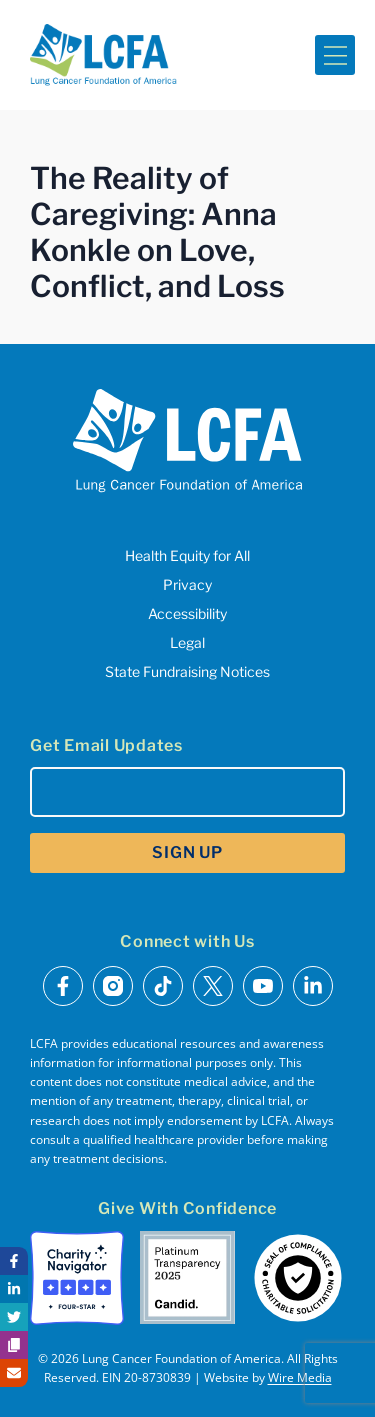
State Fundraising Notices (187, 671)
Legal (187, 642)
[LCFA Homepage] (103, 55)
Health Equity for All (187, 555)
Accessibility (187, 613)
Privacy (187, 584)
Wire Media (300, 1377)
